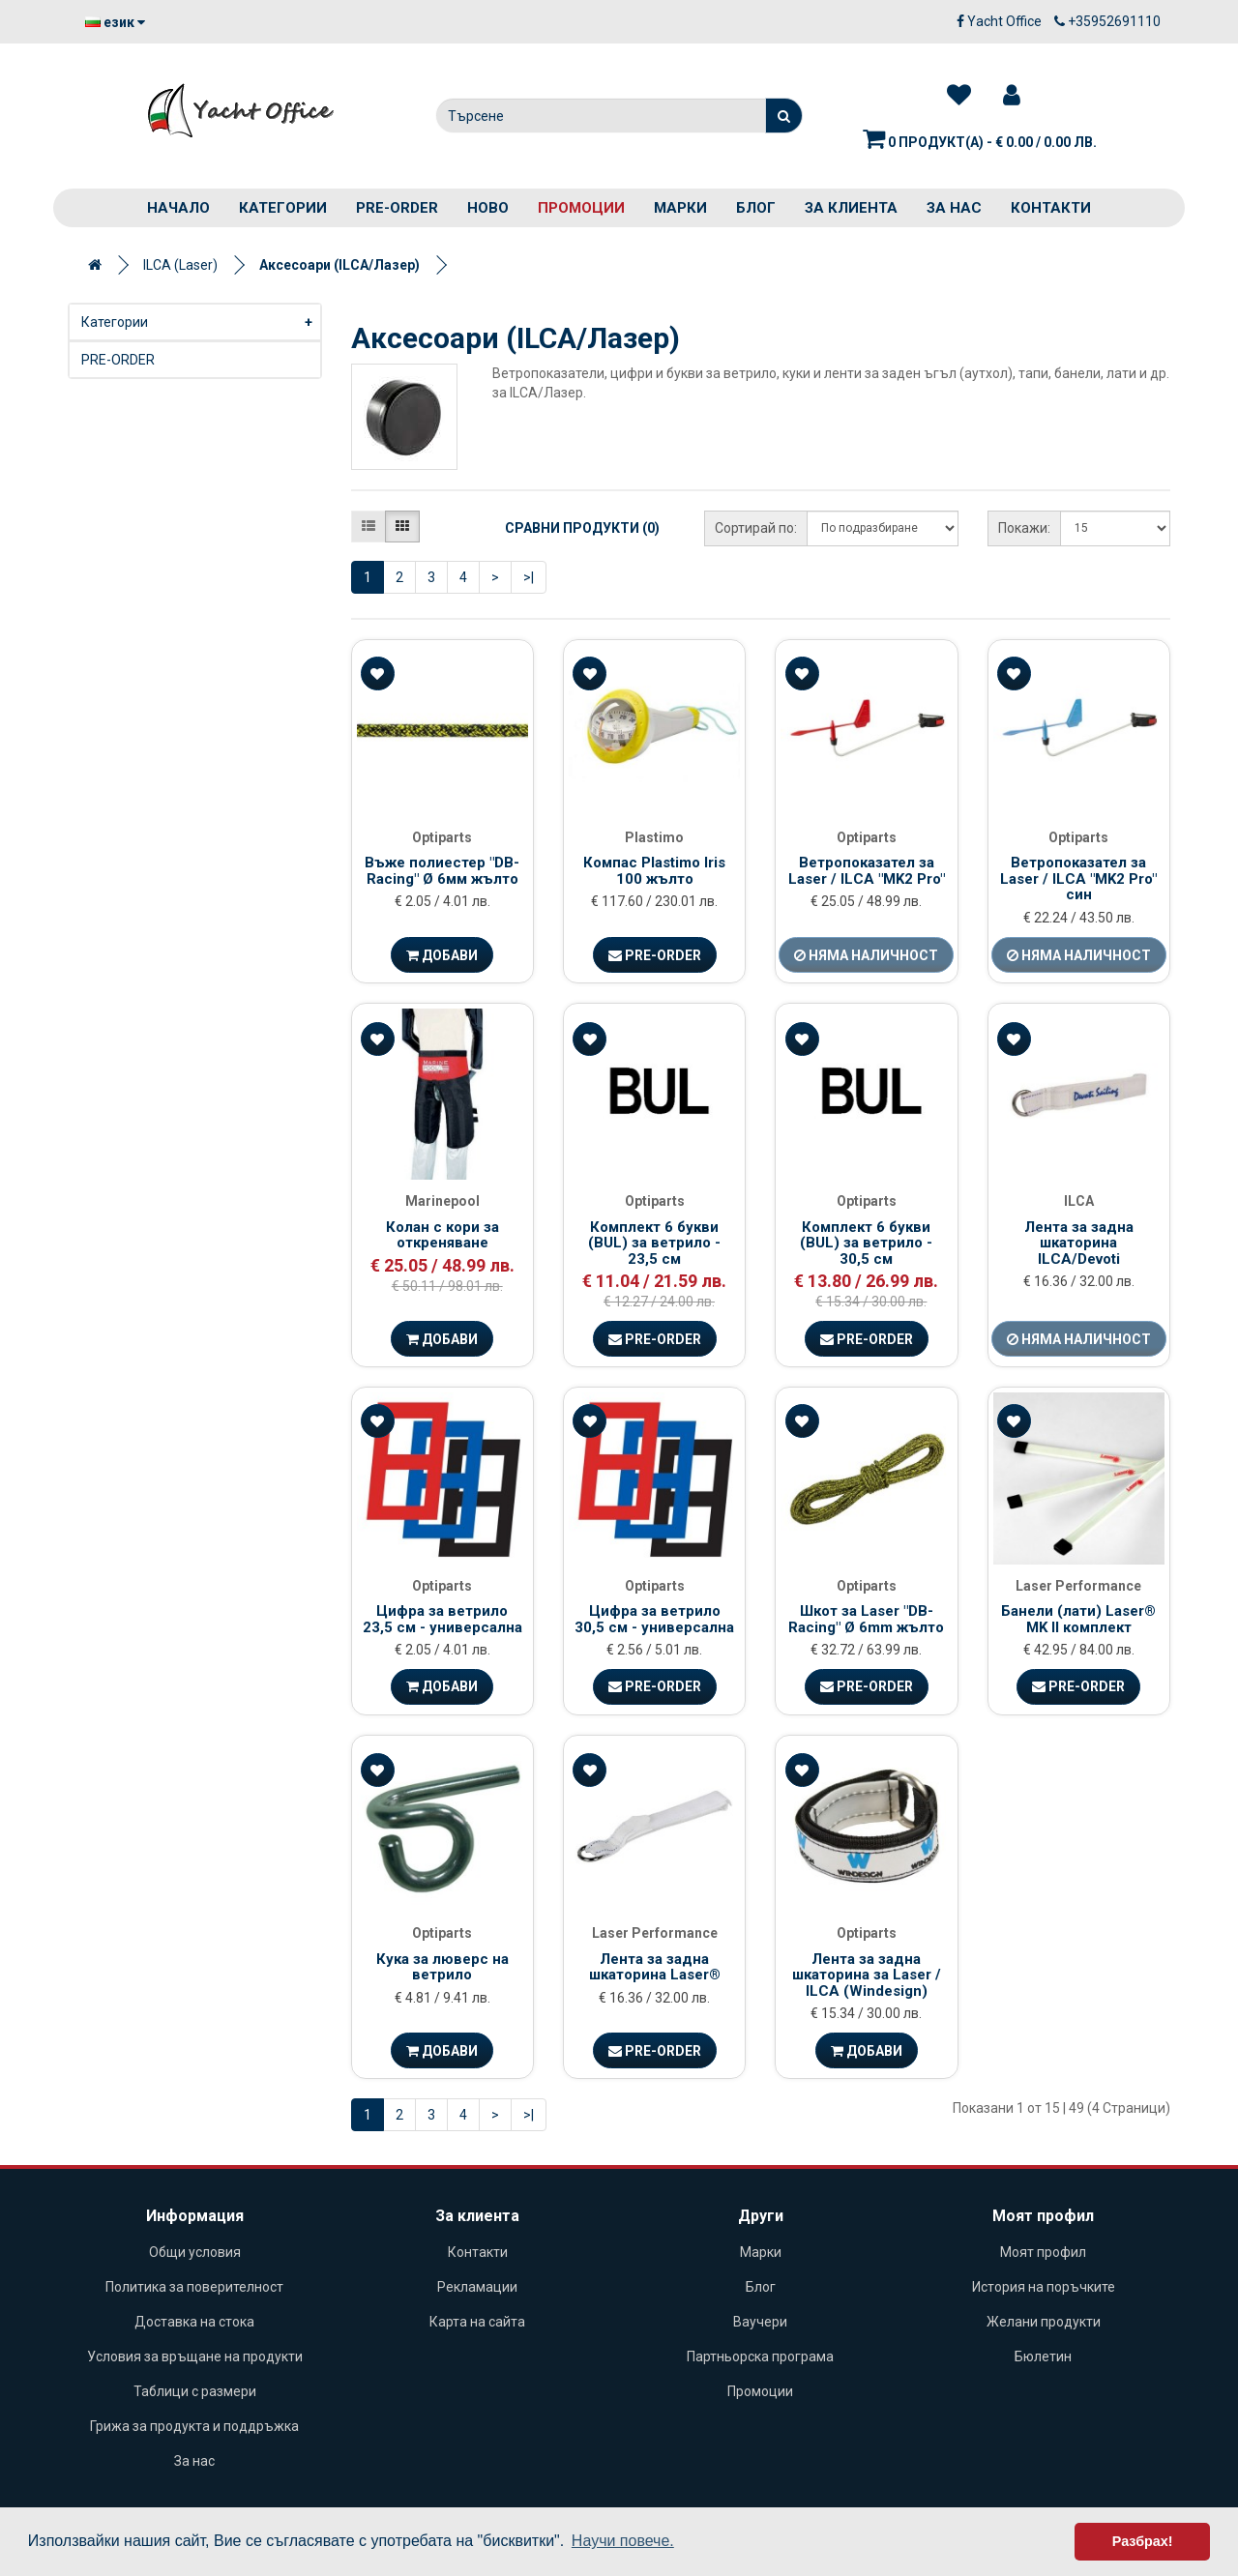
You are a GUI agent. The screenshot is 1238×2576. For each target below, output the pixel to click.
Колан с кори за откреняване (442, 1235)
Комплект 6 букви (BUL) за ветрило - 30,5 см (866, 1243)
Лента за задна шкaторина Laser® (655, 1967)
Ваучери (760, 2321)
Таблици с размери (194, 2391)
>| (528, 577)
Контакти (1051, 208)
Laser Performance (1078, 1586)
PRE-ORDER (397, 208)
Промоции (581, 208)
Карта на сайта (477, 2321)
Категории (283, 208)
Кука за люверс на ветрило (442, 1967)
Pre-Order (654, 955)
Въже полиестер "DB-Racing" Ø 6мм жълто (442, 871)
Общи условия (195, 2252)
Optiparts (442, 837)
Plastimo (654, 837)
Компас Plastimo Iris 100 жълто (654, 871)
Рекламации (477, 2287)
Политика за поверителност (194, 2287)
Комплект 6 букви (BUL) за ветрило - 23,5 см (654, 1243)
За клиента (851, 208)
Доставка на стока (194, 2321)
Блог (756, 208)
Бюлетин (1043, 2356)
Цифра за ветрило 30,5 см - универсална (654, 1619)
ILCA (1079, 1201)
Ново (488, 208)
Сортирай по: (756, 528)
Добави (442, 955)
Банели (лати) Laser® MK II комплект (1078, 1619)
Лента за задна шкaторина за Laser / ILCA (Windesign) (866, 1975)
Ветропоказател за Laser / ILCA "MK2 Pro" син (1078, 878)
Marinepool (442, 1201)
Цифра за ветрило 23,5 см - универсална (442, 1619)
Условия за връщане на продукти (195, 2356)
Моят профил (1043, 2252)
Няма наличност (866, 955)
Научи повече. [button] (623, 2540)
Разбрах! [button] (1142, 2541)
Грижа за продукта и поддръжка (194, 2426)
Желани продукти (1044, 2321)
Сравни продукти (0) (582, 528)
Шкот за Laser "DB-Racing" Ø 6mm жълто (866, 1619)
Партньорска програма (760, 2356)
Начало (178, 208)
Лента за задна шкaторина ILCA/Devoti (1079, 1243)
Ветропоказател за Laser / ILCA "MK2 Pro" (866, 871)
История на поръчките (1043, 2287)
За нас (954, 208)
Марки (680, 208)
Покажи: (1024, 528)
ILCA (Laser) (180, 265)
